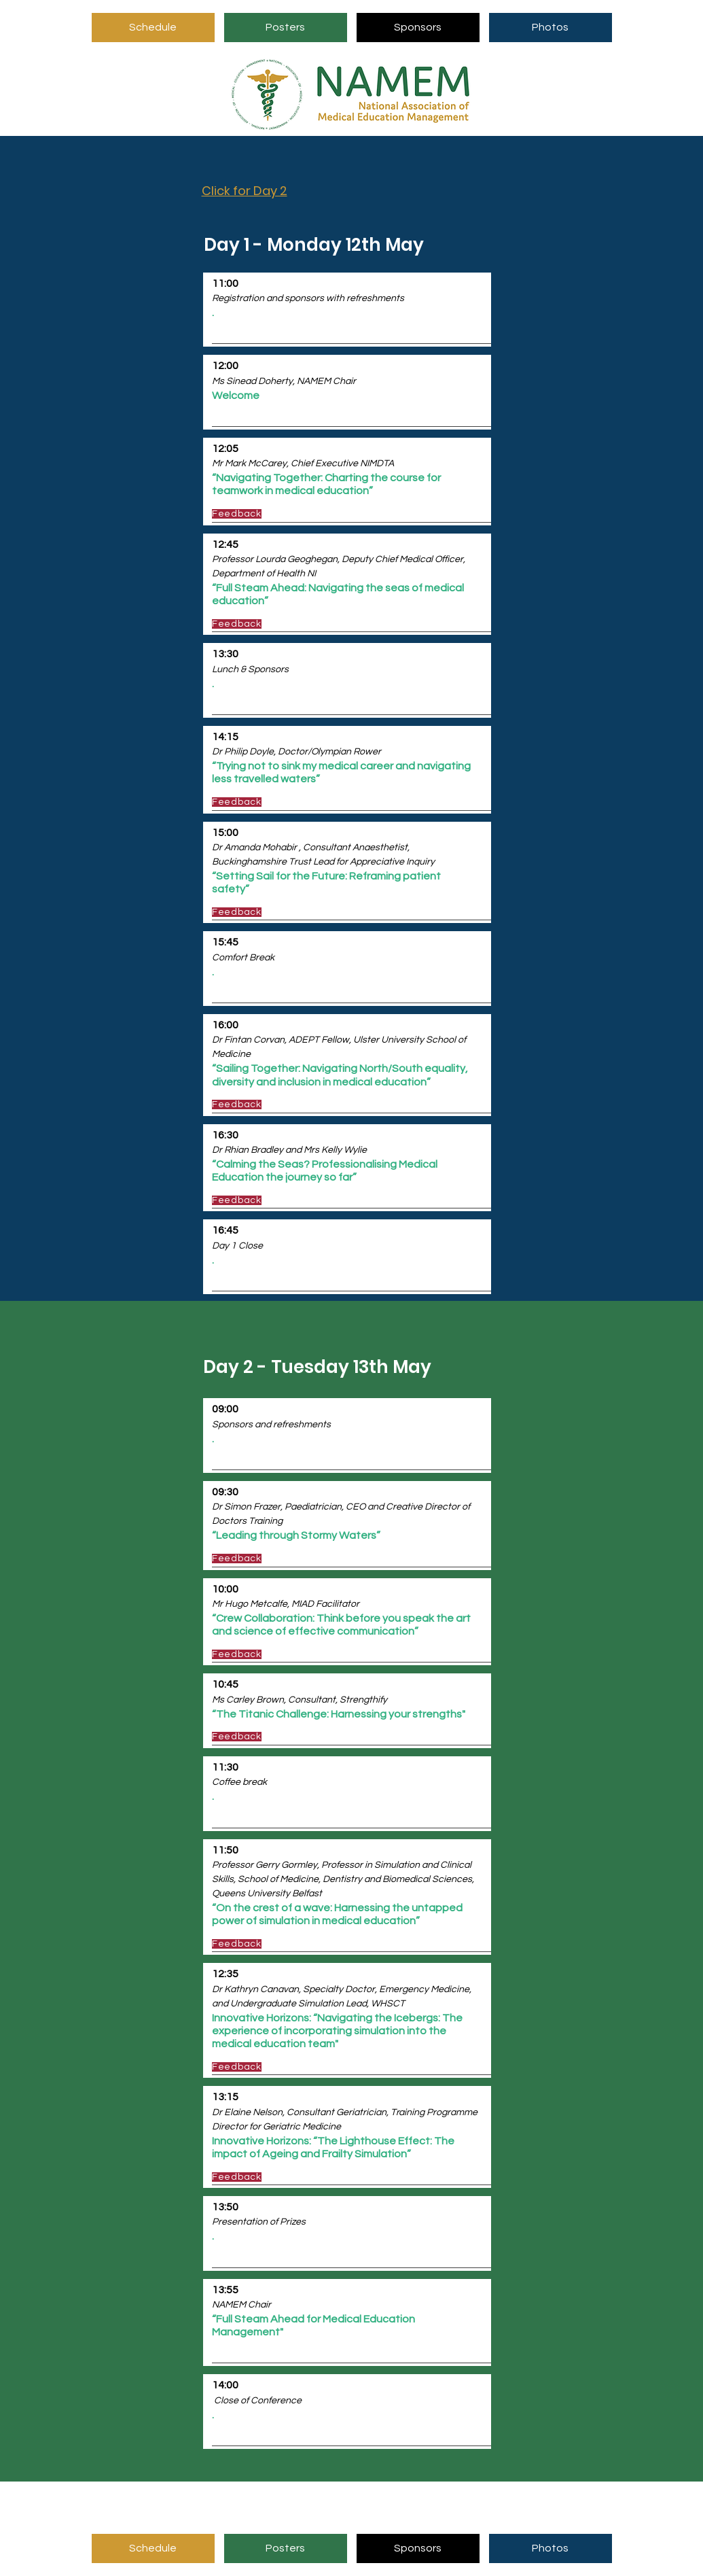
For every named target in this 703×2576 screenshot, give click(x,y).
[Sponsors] (418, 27)
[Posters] (285, 27)
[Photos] (550, 27)
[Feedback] (260, 514)
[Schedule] (153, 27)
